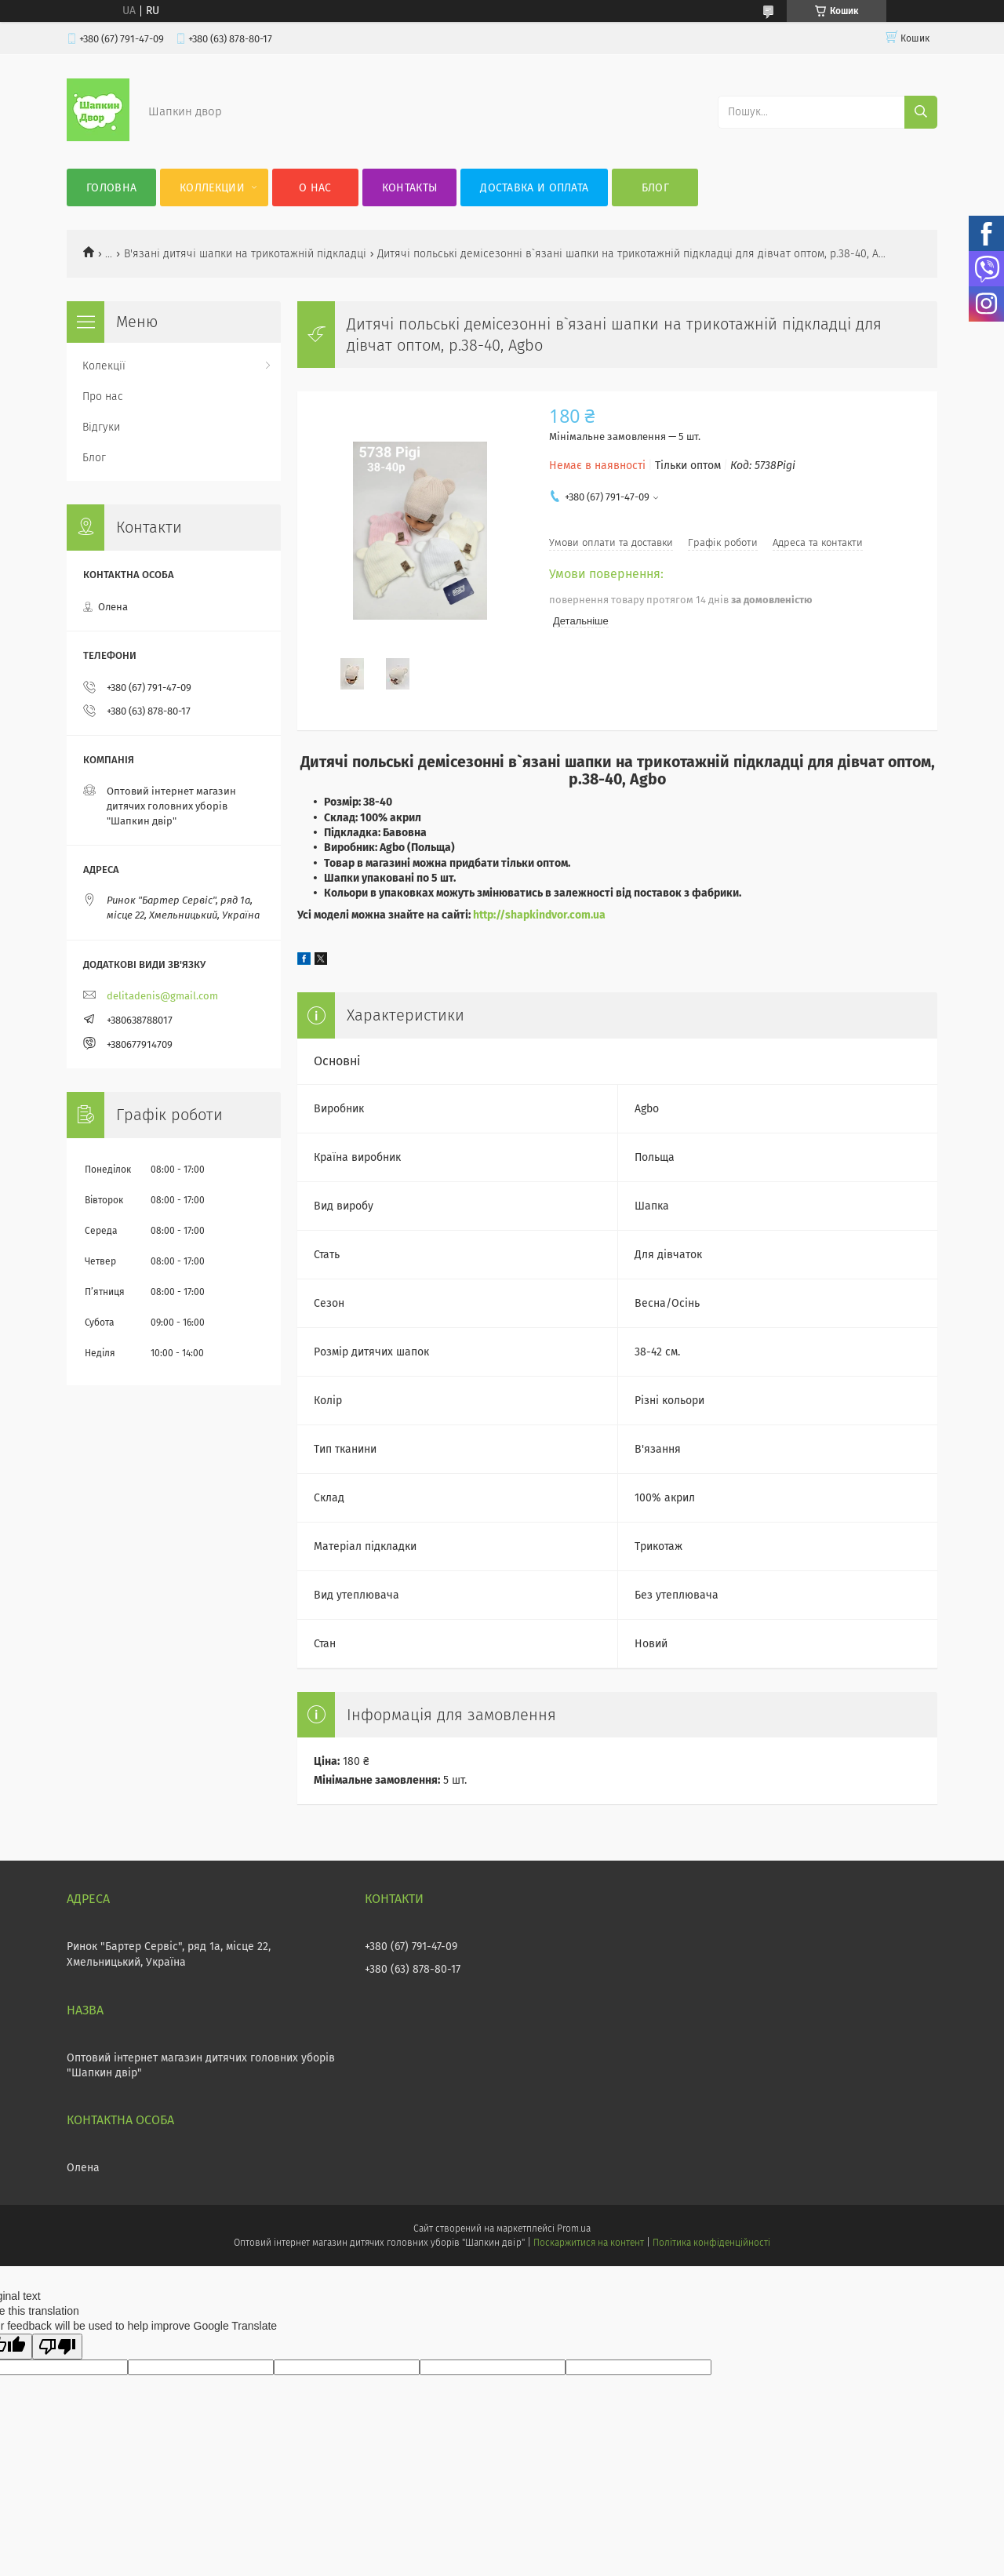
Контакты (409, 188)
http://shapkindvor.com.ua (539, 915)
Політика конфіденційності (711, 2242)
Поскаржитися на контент (588, 2242)
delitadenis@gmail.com (162, 996)
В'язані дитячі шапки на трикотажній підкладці (245, 253)
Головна (111, 188)
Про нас (102, 396)
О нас (315, 188)
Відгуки (101, 427)
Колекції (104, 366)
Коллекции (212, 188)
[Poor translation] (57, 2347)
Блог (655, 188)
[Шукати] (920, 112)
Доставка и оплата (534, 188)
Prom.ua (574, 2228)
